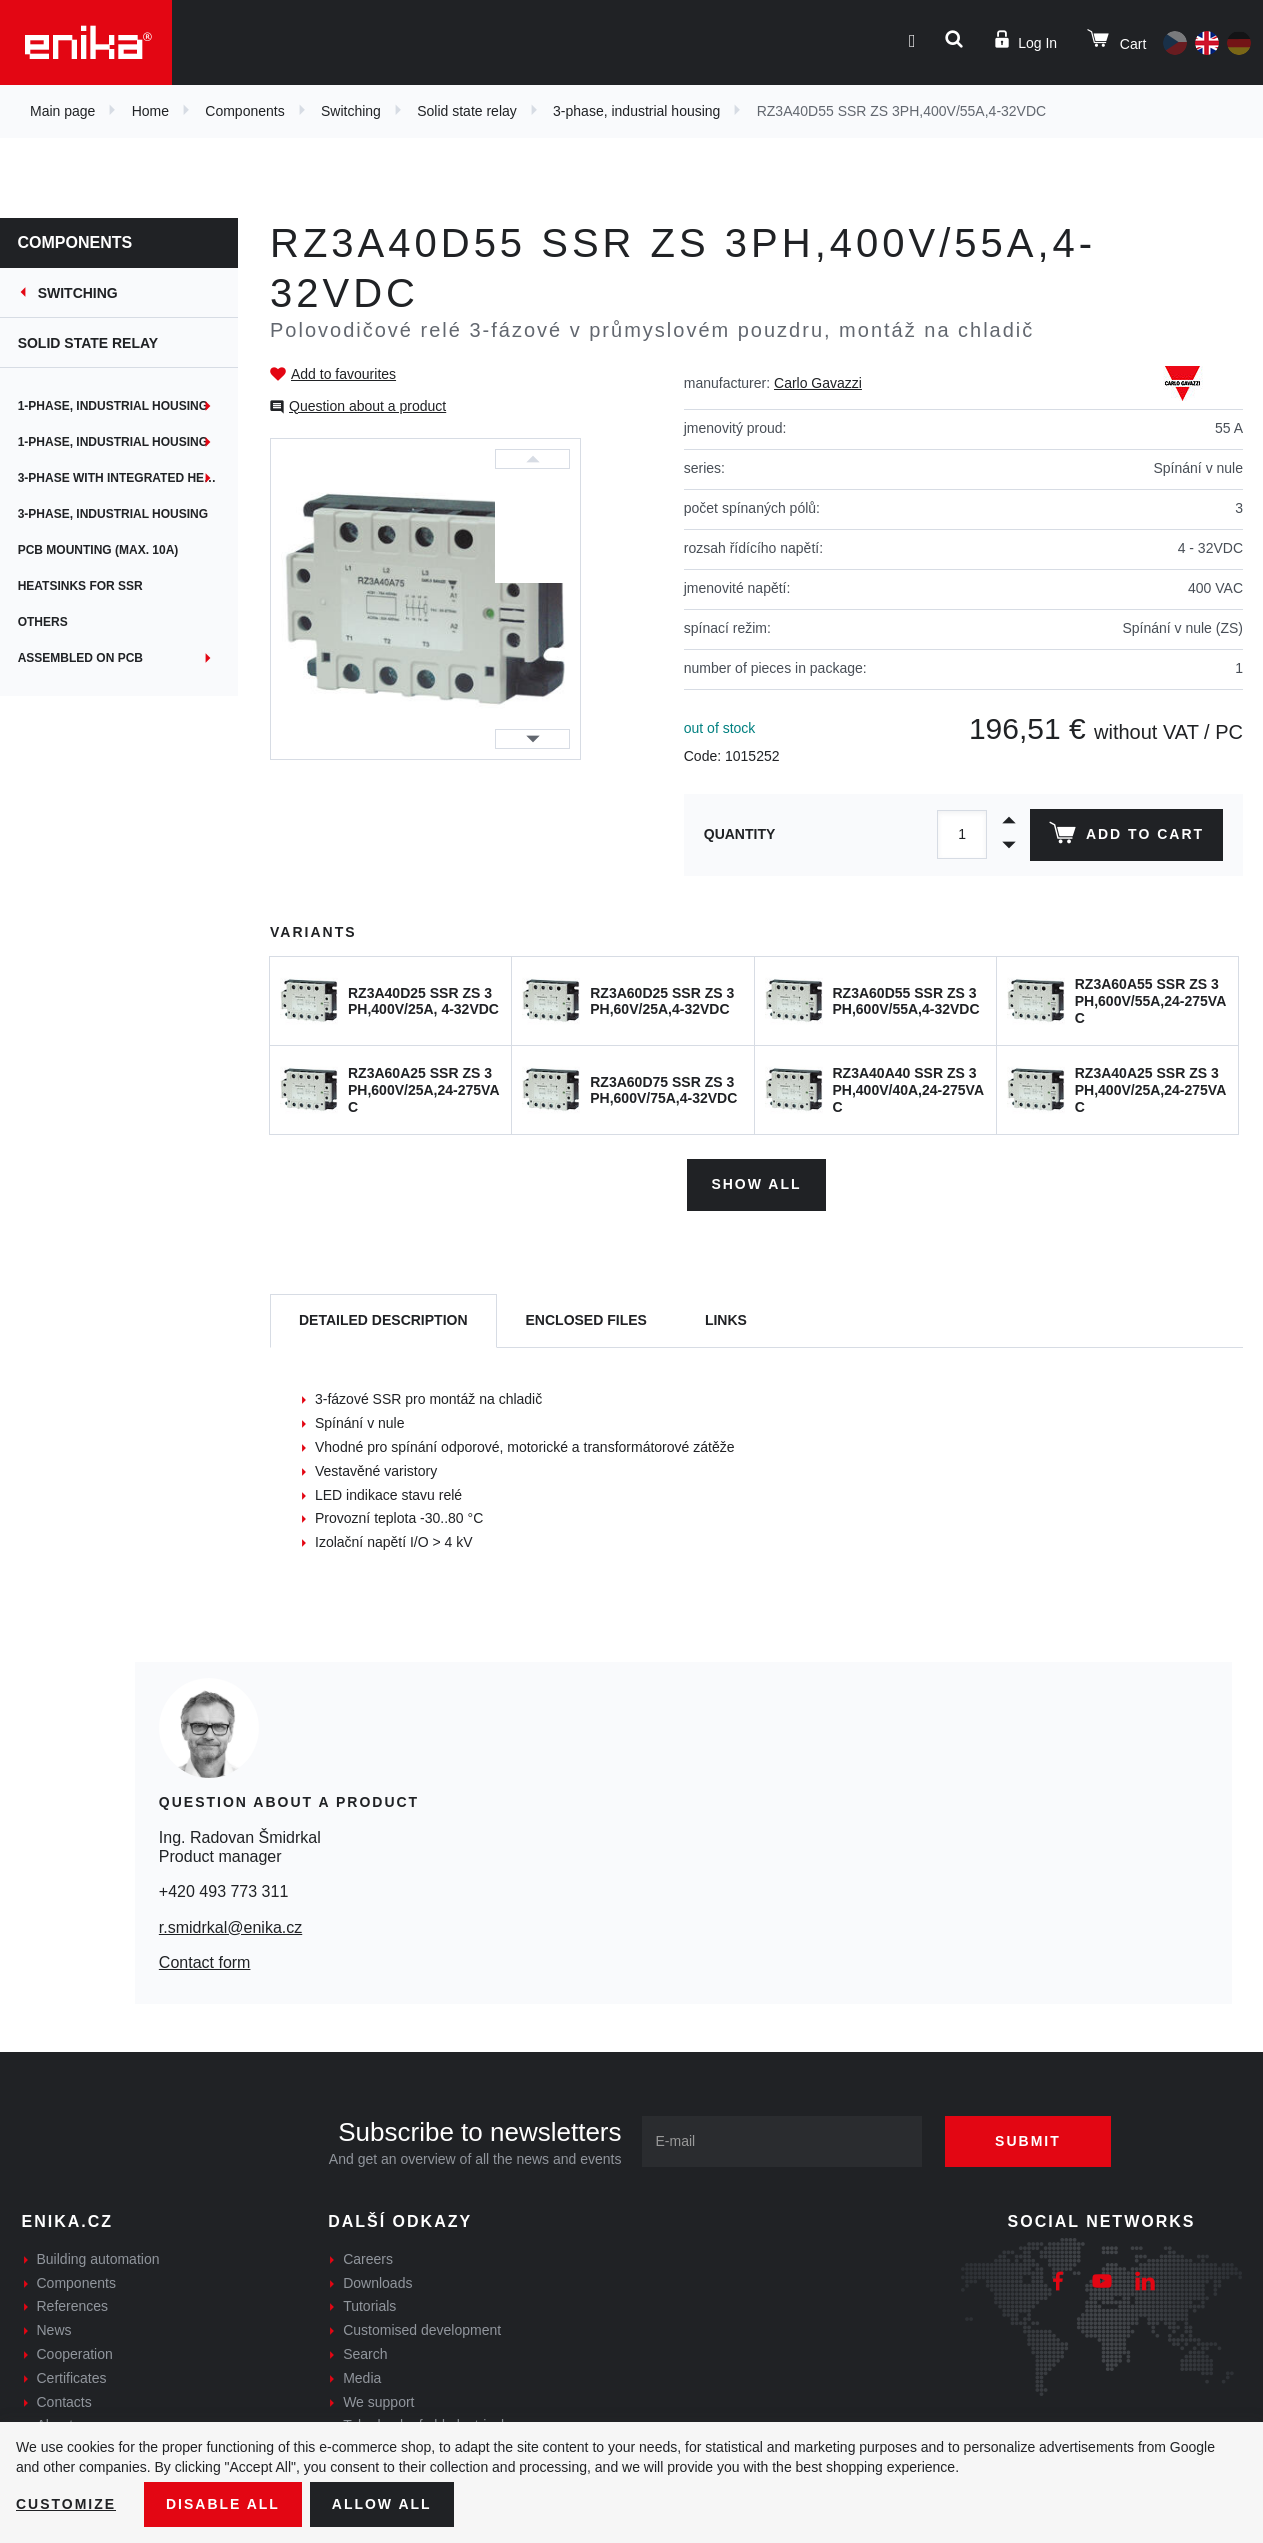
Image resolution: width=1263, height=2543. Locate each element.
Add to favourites (343, 374)
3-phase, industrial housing (636, 111)
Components (244, 111)
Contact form (205, 1962)
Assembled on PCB (82, 658)
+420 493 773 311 (223, 1891)
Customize (66, 2504)
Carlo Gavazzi (818, 383)
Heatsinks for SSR (82, 586)
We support (378, 2402)
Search (365, 2354)
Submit (1028, 2141)
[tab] (383, 1321)
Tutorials (369, 2306)
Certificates (72, 2378)
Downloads (377, 2283)
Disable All (223, 2504)
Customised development (422, 2330)
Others (45, 622)
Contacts (64, 2402)
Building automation (98, 2259)
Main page (62, 111)
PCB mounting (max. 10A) (100, 550)
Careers (368, 2259)
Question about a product (367, 406)
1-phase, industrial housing (115, 406)
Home (150, 111)
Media (362, 2378)
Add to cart (1126, 837)
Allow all (382, 2504)
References (73, 2306)
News (54, 2330)
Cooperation (75, 2354)
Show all (756, 1184)
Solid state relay (467, 111)
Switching (351, 111)
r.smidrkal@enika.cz (230, 1926)
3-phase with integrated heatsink (130, 478)
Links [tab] (726, 1320)
